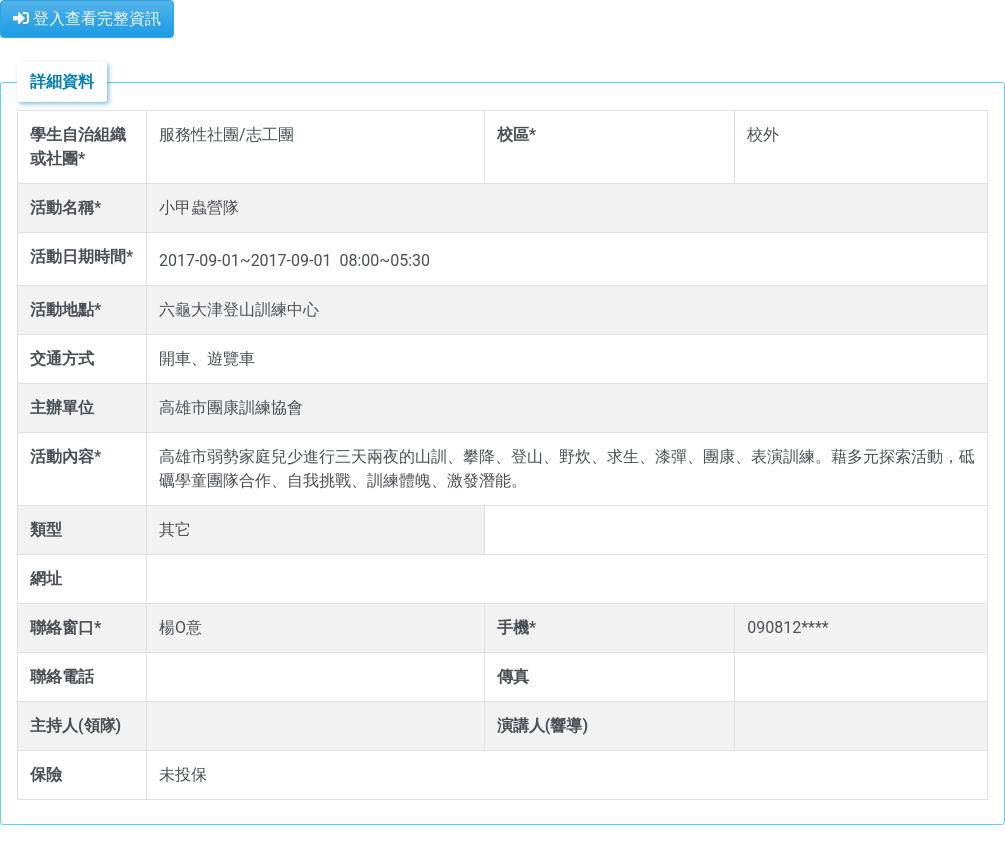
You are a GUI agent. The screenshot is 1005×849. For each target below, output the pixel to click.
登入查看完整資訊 (87, 18)
